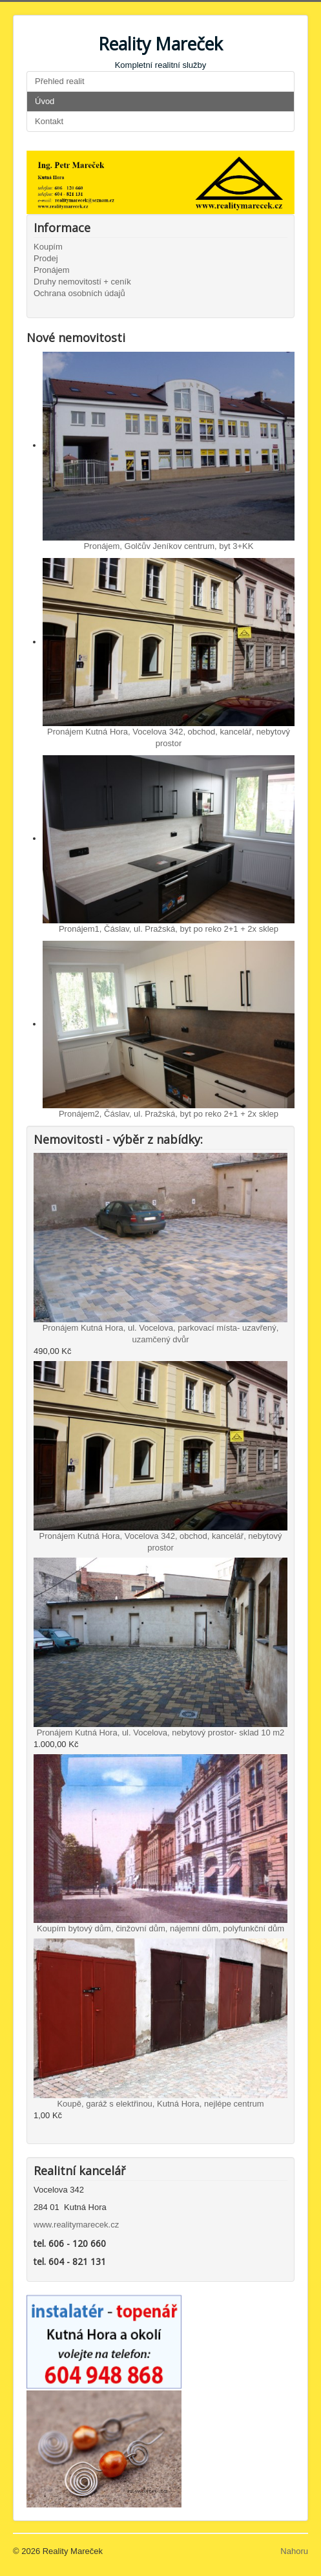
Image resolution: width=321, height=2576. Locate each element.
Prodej (46, 258)
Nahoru (294, 2551)
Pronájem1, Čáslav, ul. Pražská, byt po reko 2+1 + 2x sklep (168, 929)
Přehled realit (60, 81)
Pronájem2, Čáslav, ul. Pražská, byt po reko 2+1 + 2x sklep (168, 1114)
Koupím (48, 247)
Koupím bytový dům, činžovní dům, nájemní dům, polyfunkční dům (160, 1928)
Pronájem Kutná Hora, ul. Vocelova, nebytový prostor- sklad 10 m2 (161, 1732)
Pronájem (52, 270)
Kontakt (49, 121)
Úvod (44, 101)
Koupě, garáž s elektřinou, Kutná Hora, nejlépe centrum (160, 2104)
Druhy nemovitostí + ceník (82, 281)
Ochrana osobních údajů (79, 293)
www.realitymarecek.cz (76, 2224)
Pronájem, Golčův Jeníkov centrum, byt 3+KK (169, 546)
